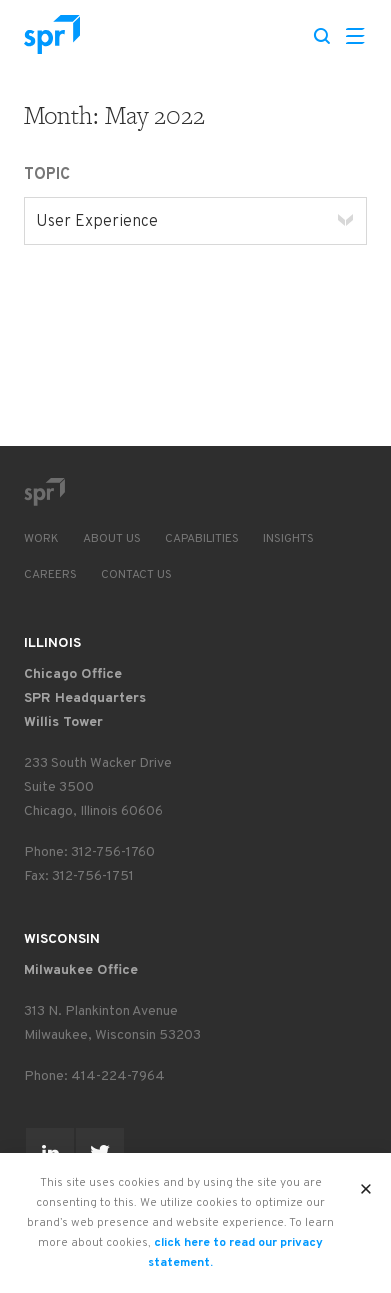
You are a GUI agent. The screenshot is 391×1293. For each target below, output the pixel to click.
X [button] (366, 1183)
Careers (50, 575)
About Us (112, 539)
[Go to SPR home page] (44, 492)
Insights (288, 539)
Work (41, 539)
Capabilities (202, 539)
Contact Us (136, 575)
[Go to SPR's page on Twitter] (100, 1152)
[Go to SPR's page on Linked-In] (50, 1152)
